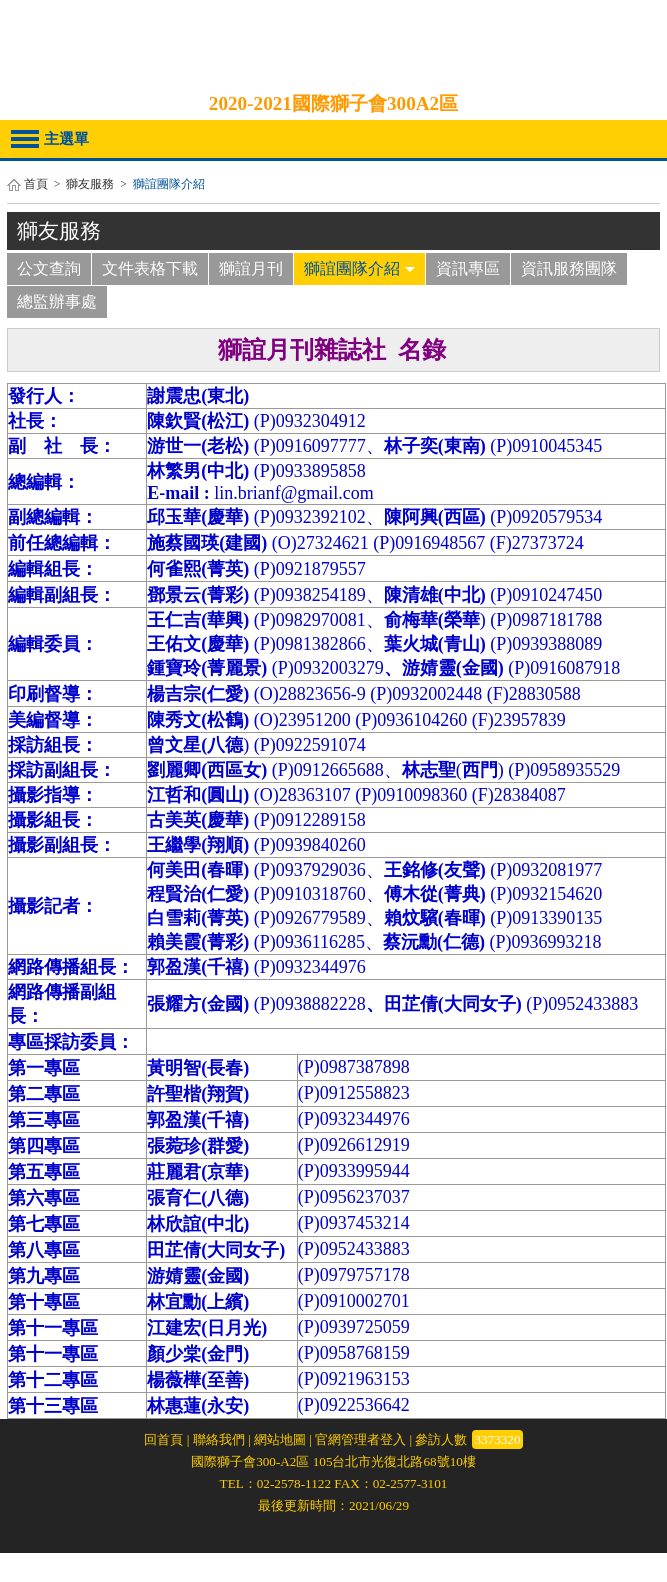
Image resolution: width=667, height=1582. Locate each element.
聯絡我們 (219, 1439)
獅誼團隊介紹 (359, 268)
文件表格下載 (150, 268)
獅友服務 (90, 184)
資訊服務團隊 (569, 268)
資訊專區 (468, 268)
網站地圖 (280, 1439)
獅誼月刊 (251, 268)
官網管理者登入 (360, 1439)
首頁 (36, 184)
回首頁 (163, 1439)
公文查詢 (49, 268)
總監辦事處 (57, 301)
